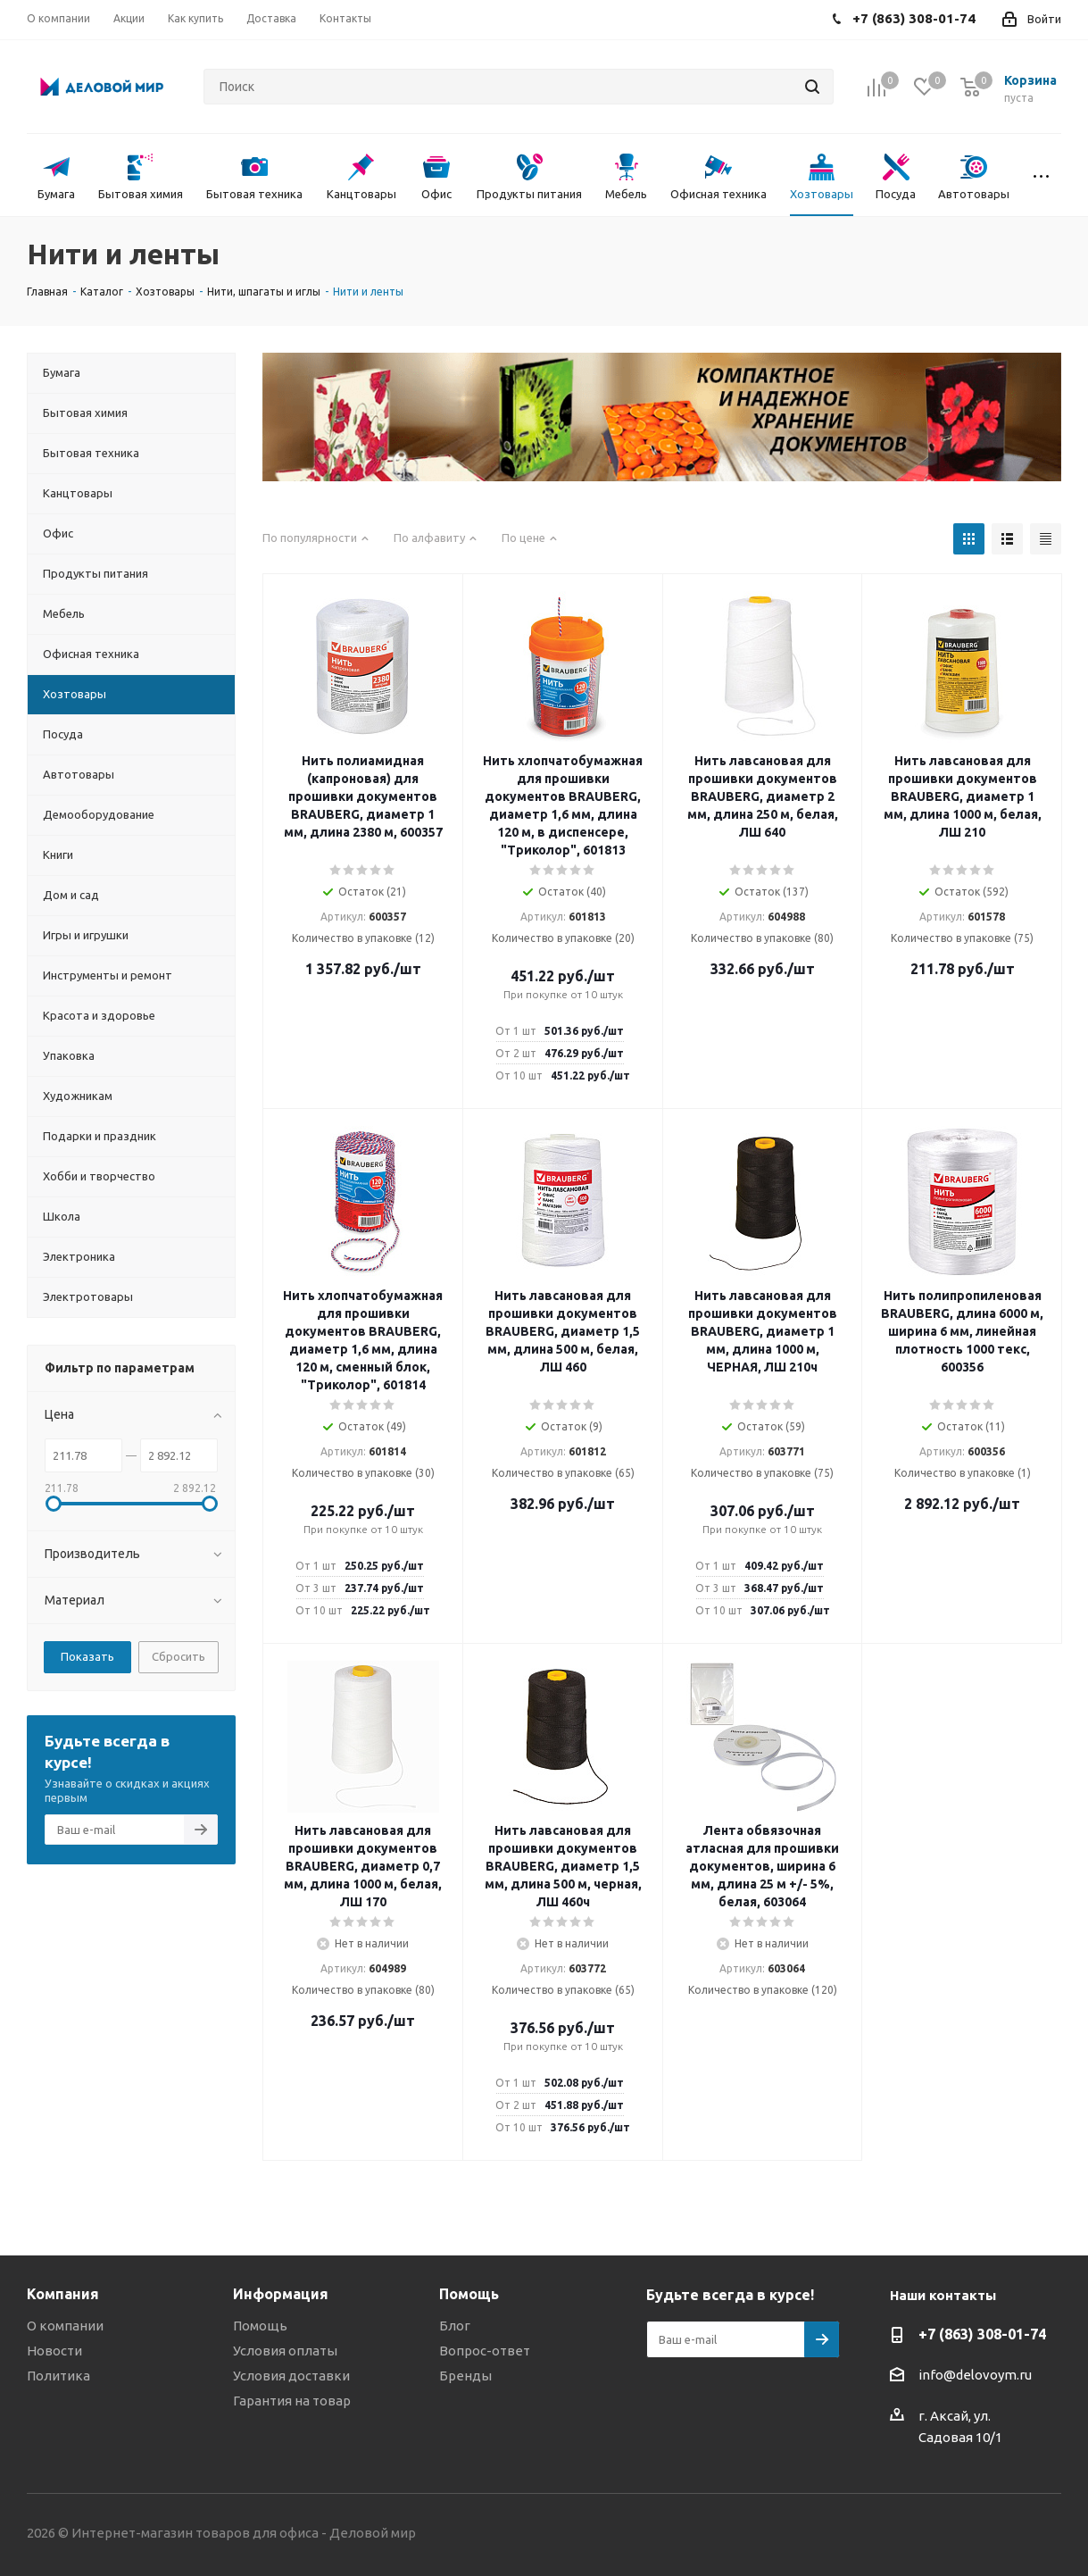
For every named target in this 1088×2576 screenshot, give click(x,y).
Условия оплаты (285, 2350)
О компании (65, 2325)
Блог (454, 2325)
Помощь (260, 2325)
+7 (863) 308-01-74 (982, 2334)
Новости (54, 2350)
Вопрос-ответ (484, 2350)
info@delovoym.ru (975, 2374)
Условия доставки (291, 2375)
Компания (63, 2294)
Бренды (465, 2375)
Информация (280, 2294)
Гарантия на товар (292, 2400)
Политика (58, 2375)
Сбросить (178, 1656)
